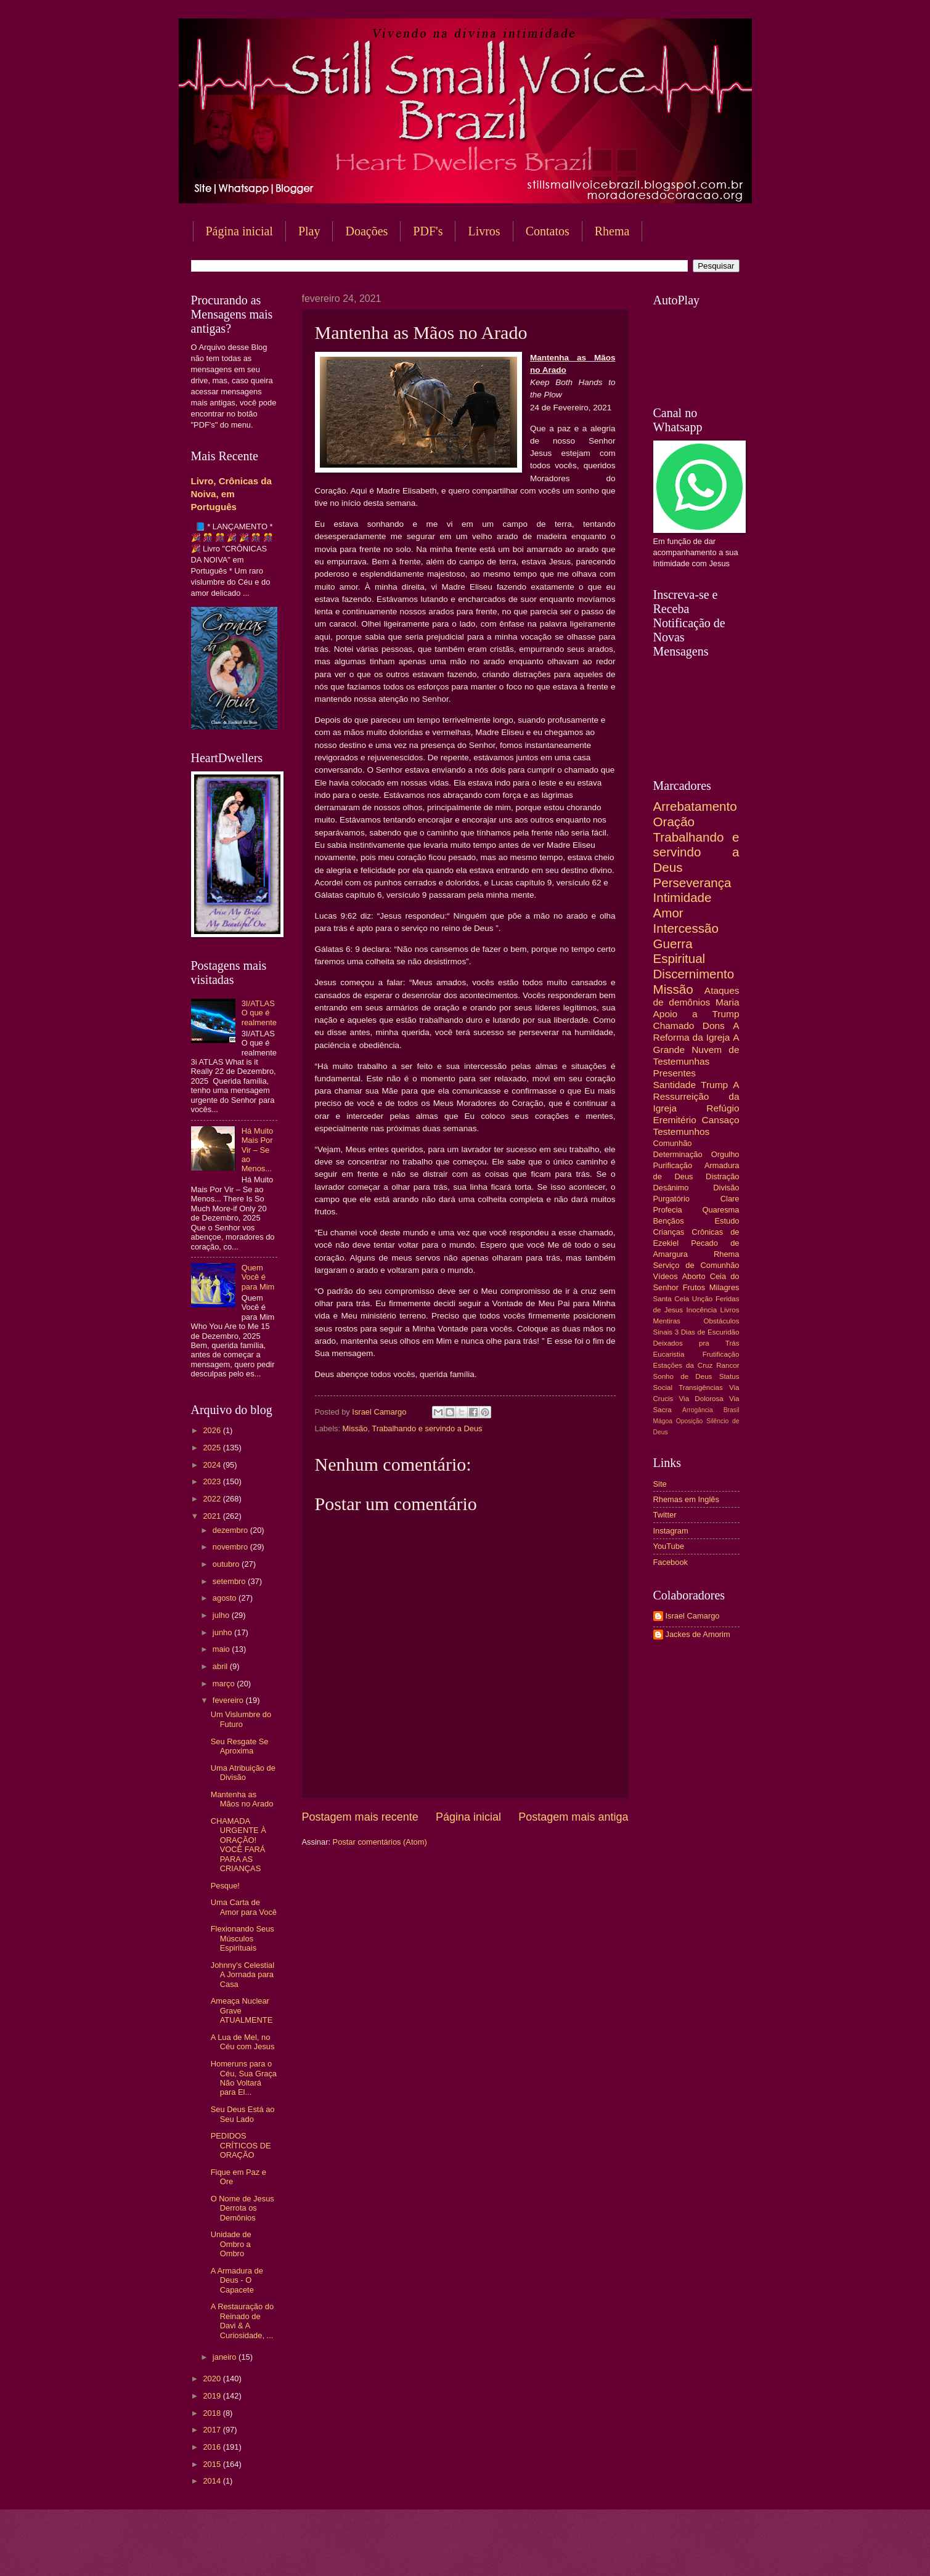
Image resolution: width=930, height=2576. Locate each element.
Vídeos (665, 1276)
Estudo (726, 1220)
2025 (212, 1447)
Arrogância (697, 1410)
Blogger (564, 2551)
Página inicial (239, 231)
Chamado (674, 1025)
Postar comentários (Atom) (380, 1842)
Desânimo (671, 1187)
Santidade (674, 1084)
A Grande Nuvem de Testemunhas (696, 1049)
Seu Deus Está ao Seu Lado (243, 2114)
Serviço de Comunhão (696, 1265)
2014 (212, 2480)
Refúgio (722, 1108)
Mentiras (666, 1321)
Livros (484, 231)
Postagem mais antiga (573, 1817)
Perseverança (692, 883)
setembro (230, 1581)
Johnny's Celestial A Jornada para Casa (242, 1974)
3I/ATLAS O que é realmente (259, 1013)
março (225, 1683)
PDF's (428, 231)
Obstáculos (722, 1321)
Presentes (674, 1073)
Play (309, 231)
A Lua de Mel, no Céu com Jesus (243, 2042)
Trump (714, 1084)
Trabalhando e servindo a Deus (427, 1428)
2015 (212, 2464)
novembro (231, 1546)
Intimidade (682, 897)
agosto (226, 1598)
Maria (728, 1002)
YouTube (669, 1546)
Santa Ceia (671, 1298)
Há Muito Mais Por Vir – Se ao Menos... (258, 1150)
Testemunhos (681, 1131)
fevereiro (229, 1700)
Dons (714, 1025)
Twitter (665, 1514)
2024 (212, 1464)
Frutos (694, 1287)
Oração (674, 822)
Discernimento (694, 974)
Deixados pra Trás (696, 1343)
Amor (668, 913)
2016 (212, 2447)
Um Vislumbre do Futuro (241, 1719)
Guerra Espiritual (679, 951)
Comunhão (672, 1143)
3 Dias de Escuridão (707, 1332)
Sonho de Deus (682, 1376)
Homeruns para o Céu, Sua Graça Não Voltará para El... (244, 2078)
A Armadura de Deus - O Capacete (237, 2280)
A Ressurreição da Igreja (696, 1096)
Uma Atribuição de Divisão (243, 1772)
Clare (730, 1198)
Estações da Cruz (683, 1365)
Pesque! (225, 1885)
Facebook (670, 1562)
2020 (212, 2378)
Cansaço (721, 1120)
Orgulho (725, 1154)
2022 (212, 1498)
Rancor (727, 1365)
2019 (212, 2395)
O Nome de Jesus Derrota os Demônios (242, 2208)
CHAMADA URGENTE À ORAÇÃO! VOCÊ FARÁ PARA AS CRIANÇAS (238, 1844)
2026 (212, 1430)
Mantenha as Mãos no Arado (242, 1799)
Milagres (724, 1287)
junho (223, 1632)
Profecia (667, 1209)
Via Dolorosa (701, 1398)
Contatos (547, 231)
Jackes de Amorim (698, 1634)
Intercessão (686, 928)
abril (221, 1666)
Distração (722, 1176)
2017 (212, 2429)
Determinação (678, 1154)
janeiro (226, 2357)
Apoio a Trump (696, 1014)
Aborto (694, 1276)
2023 (212, 1481)
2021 (212, 1516)
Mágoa (662, 1421)
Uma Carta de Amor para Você (244, 1907)
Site (660, 1484)
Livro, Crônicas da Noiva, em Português (231, 494)
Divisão (726, 1187)
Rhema (612, 231)
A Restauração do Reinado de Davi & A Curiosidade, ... (242, 2320)
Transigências (701, 1387)
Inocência (702, 1310)
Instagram (670, 1530)
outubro (227, 1564)
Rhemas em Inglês (686, 1499)
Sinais (663, 1332)
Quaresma (720, 1209)
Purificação (673, 1165)
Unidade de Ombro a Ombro (231, 2244)
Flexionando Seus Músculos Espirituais (242, 1938)
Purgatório (671, 1198)
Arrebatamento (695, 806)
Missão (355, 1428)
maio (222, 1649)
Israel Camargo (693, 1615)
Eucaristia (669, 1354)
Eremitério (674, 1120)
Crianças (669, 1232)
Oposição (689, 1421)
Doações (366, 231)
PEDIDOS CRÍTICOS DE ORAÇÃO (241, 2145)
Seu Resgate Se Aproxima (240, 1746)
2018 (212, 2413)
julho (222, 1615)
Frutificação (721, 1354)
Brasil (732, 1410)
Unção (702, 1298)
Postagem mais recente (360, 1817)
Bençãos (668, 1220)
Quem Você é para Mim (258, 1277)
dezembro (231, 1530)
